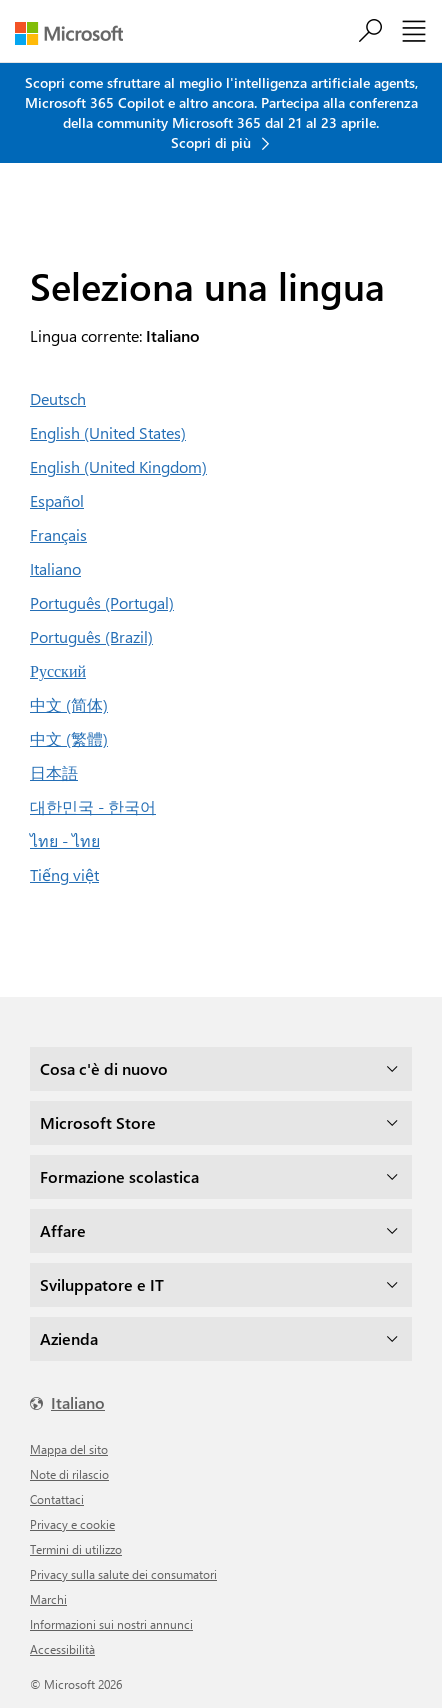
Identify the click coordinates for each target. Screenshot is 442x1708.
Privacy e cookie (72, 1524)
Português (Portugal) (102, 602)
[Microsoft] (76, 33)
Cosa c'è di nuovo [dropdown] (104, 1068)
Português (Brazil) (91, 636)
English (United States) (108, 432)
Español (57, 500)
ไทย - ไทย (65, 840)
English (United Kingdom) (118, 466)
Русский (58, 670)
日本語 (54, 772)
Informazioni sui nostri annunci (111, 1624)
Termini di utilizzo (76, 1549)
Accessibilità (62, 1649)
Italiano (55, 568)
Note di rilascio (69, 1474)
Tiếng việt (64, 874)
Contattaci (57, 1499)
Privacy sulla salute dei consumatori (123, 1574)
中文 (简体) (69, 704)
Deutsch (58, 398)
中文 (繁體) (69, 738)
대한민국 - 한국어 (93, 806)
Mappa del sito (69, 1449)
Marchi (48, 1599)
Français (58, 534)
